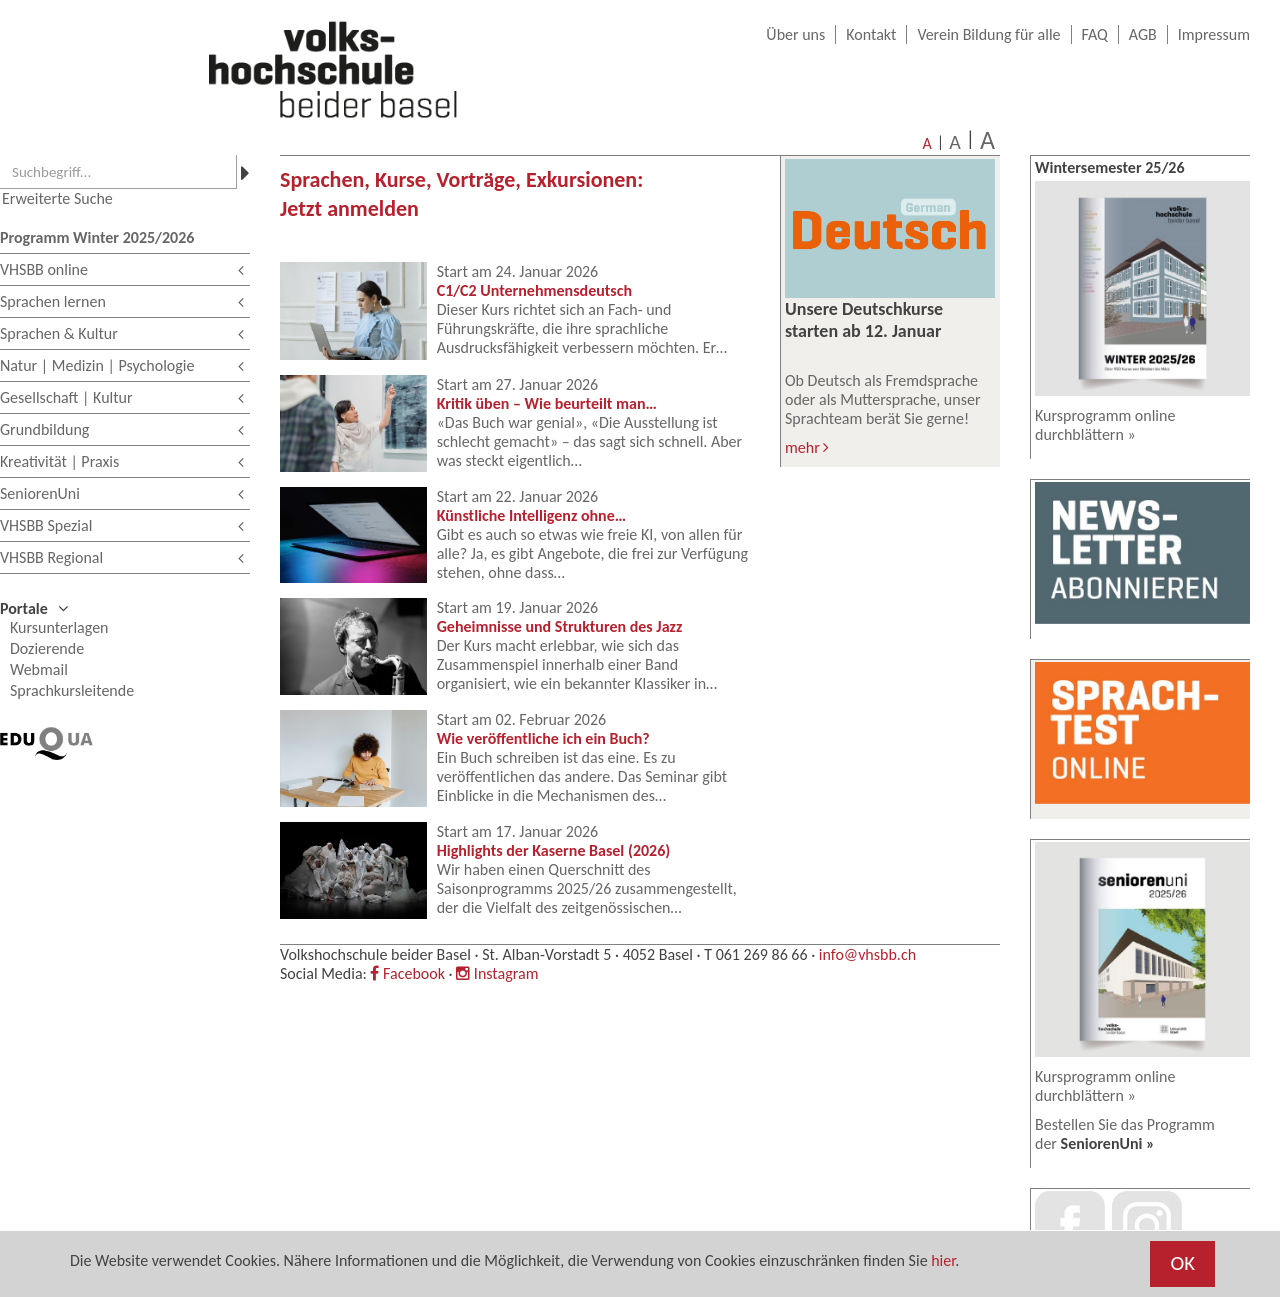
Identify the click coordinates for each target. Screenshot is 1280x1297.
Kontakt (871, 34)
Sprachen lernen (122, 303)
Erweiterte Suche (57, 198)
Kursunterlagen (59, 627)
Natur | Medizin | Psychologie (122, 367)
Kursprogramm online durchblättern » (1105, 425)
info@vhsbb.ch (867, 954)
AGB (1143, 34)
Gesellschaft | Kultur (122, 399)
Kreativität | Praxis (122, 463)
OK (1182, 1263)
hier (943, 1260)
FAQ (1095, 34)
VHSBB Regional (122, 559)
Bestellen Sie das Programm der (1125, 1134)
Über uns (795, 34)
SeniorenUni (122, 495)
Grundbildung (122, 431)
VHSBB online (122, 271)
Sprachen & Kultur (122, 335)
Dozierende (47, 648)
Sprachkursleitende (72, 690)
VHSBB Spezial (122, 527)
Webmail (39, 669)
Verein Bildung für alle (988, 34)
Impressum (1214, 34)
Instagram (497, 973)
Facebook (407, 973)
